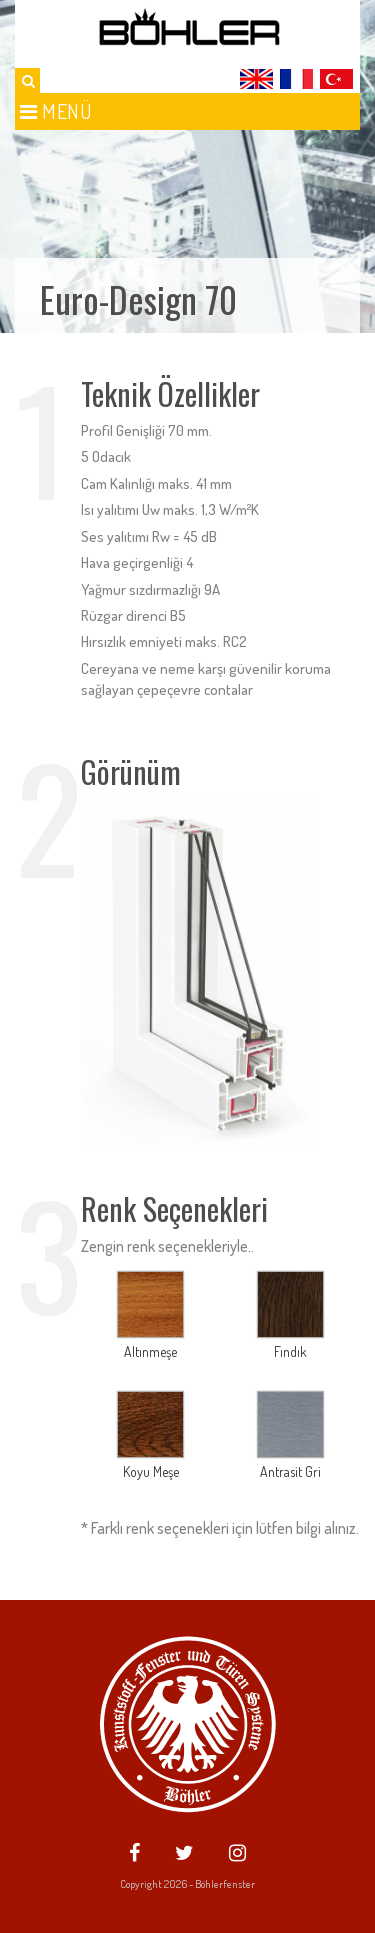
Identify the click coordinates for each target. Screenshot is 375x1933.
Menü (56, 111)
